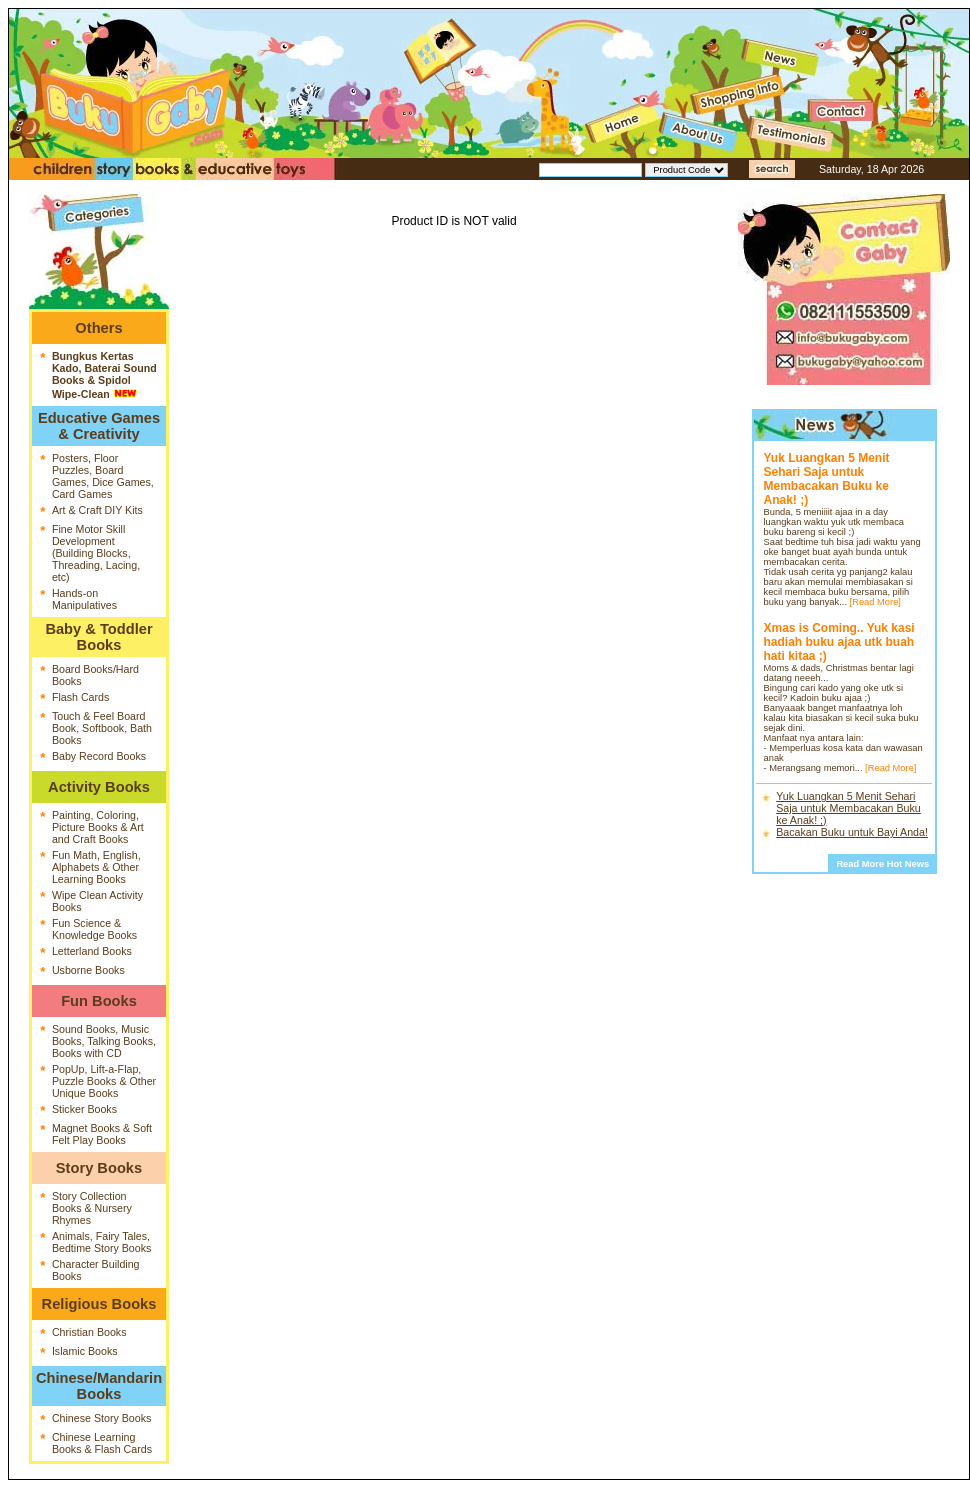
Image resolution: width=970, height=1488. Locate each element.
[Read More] (875, 602)
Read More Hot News (882, 864)
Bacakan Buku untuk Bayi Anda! (852, 832)
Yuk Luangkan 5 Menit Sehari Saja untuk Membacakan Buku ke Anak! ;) (848, 808)
